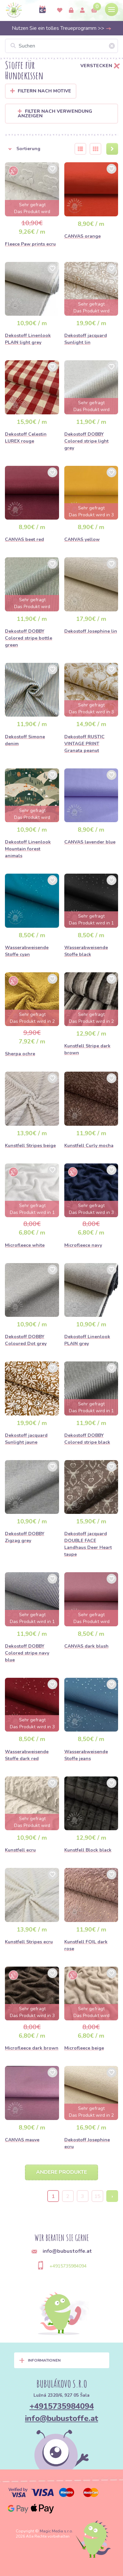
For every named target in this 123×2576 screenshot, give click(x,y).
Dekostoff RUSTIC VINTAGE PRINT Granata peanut (84, 744)
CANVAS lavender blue (89, 842)
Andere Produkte (61, 2172)
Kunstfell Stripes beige (30, 1145)
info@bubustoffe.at (61, 2418)
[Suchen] (61, 46)
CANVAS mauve (22, 2140)
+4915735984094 (68, 2266)
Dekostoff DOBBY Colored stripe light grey (86, 441)
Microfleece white (25, 1245)
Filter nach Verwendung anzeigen (55, 113)
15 (97, 2196)
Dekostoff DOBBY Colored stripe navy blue (27, 1653)
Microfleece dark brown (31, 2048)
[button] (35, 148)
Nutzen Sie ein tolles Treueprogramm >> (62, 28)
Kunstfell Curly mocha (88, 1145)
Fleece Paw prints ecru (30, 244)
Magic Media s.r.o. (56, 2531)
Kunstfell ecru (20, 1850)
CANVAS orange (82, 236)
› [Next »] (112, 2196)
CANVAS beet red (24, 539)
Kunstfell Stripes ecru (29, 1942)
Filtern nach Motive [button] (44, 91)
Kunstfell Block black (88, 1850)
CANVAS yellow (82, 539)
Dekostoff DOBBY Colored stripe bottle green (28, 638)
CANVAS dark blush (86, 1646)
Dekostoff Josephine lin (90, 631)
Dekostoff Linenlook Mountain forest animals (28, 849)
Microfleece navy (83, 1245)
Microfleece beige (84, 2048)
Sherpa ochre (20, 1054)
